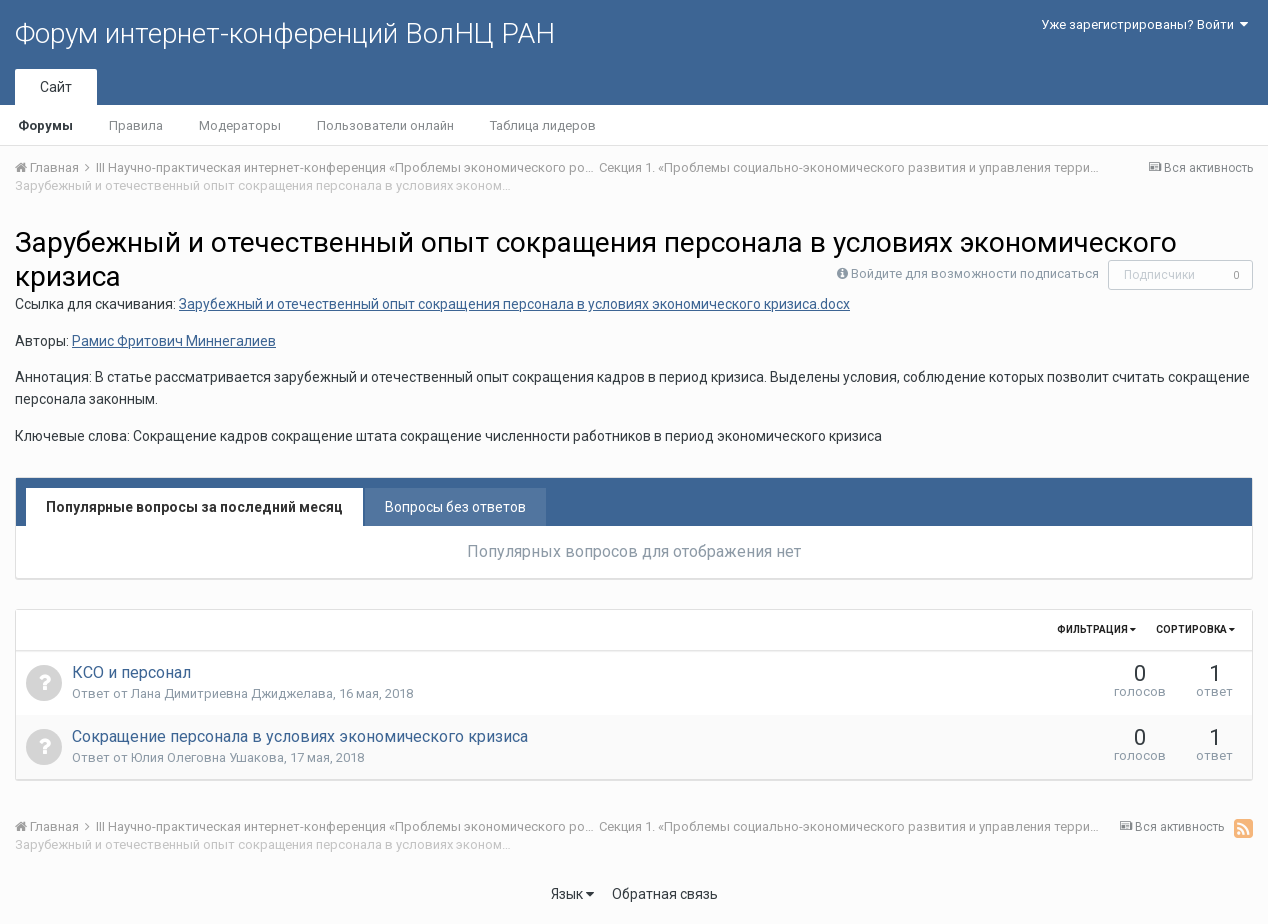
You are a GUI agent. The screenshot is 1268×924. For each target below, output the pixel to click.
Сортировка (1195, 629)
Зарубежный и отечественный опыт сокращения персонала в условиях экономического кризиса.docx (514, 304)
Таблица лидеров (543, 125)
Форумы (45, 125)
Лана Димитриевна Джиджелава (232, 693)
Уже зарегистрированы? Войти (1144, 24)
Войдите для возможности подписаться (975, 273)
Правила (136, 125)
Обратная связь (665, 894)
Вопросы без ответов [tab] (455, 507)
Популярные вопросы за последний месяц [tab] (194, 507)
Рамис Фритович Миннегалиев (174, 341)
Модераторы (240, 125)
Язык (572, 894)
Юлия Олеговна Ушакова (207, 757)
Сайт (56, 87)
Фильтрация (1096, 629)
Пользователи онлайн (385, 125)
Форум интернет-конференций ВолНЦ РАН (285, 33)
